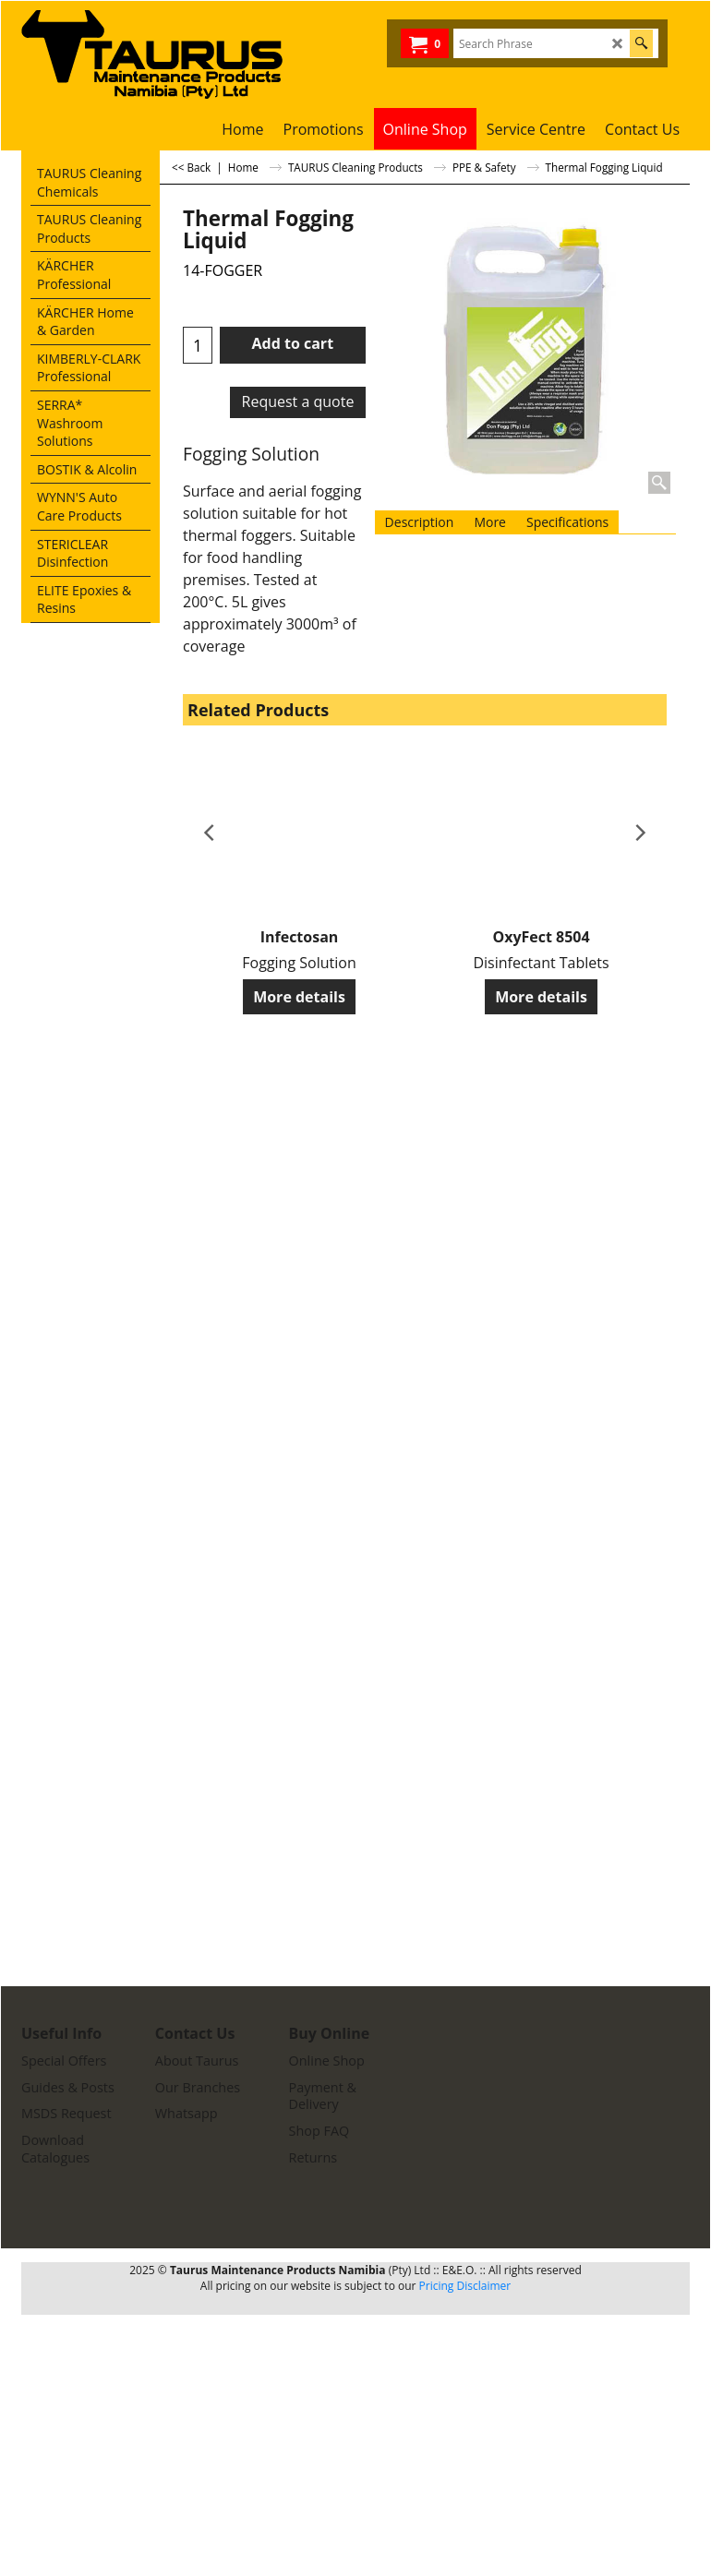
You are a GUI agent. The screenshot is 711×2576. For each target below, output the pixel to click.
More (490, 522)
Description (419, 522)
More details (299, 997)
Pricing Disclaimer (465, 2286)
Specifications (567, 522)
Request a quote (298, 401)
